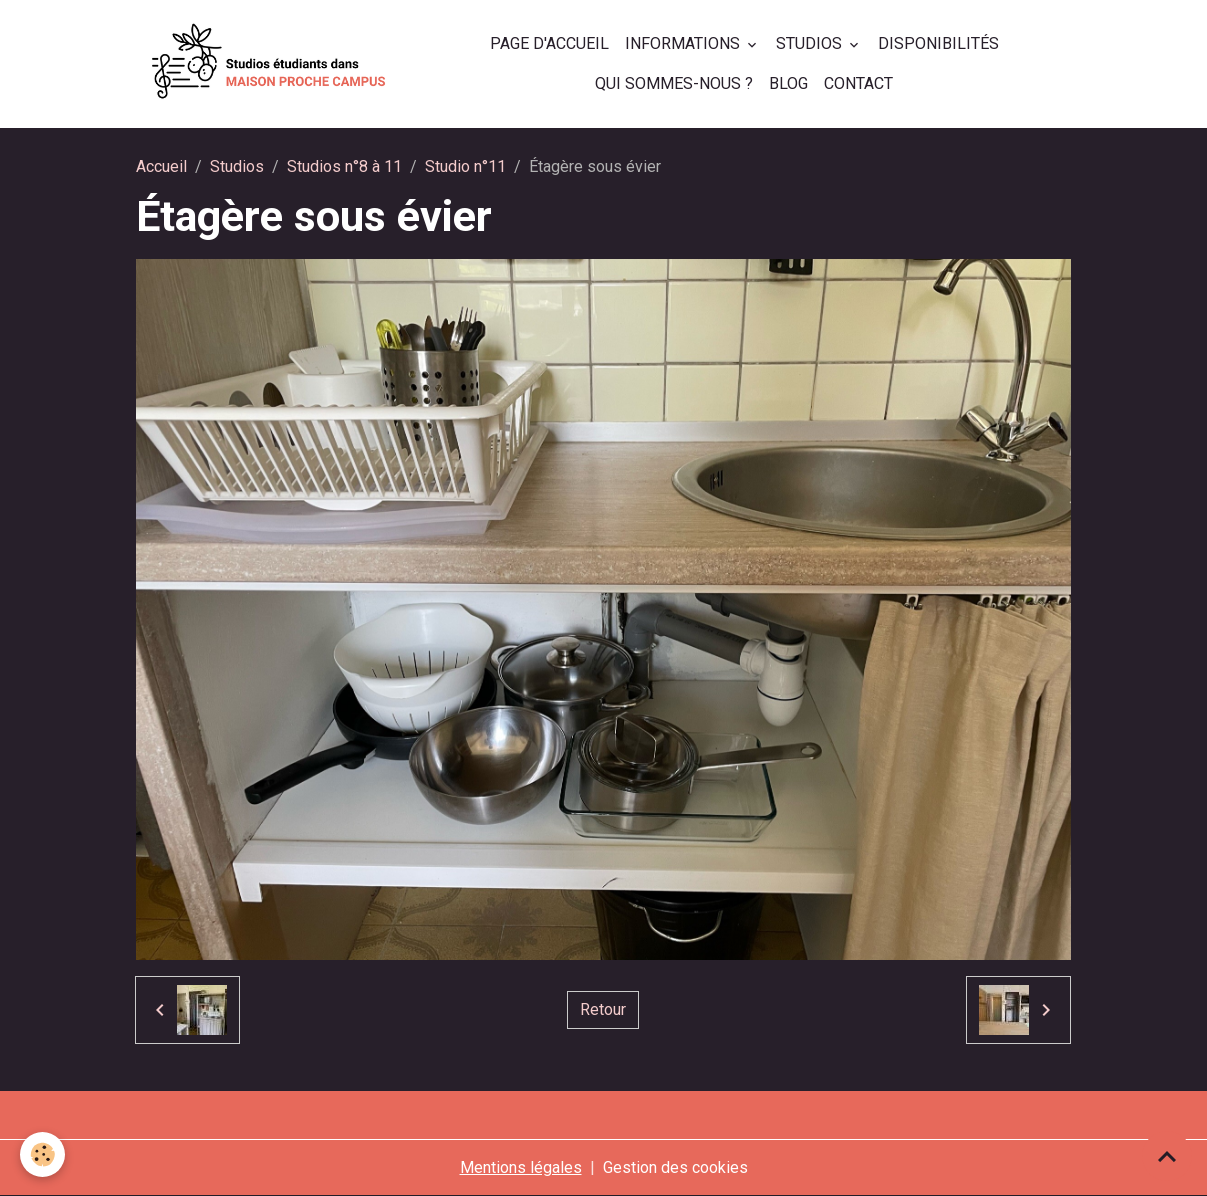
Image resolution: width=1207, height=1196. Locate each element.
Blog (788, 83)
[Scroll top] (1167, 1156)
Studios (811, 43)
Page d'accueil (549, 43)
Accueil (161, 166)
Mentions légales (521, 1167)
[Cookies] (42, 1154)
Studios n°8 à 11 (344, 166)
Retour (603, 1009)
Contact (858, 83)
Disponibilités (938, 43)
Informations (684, 43)
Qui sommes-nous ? (674, 83)
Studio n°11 (465, 166)
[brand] (269, 64)
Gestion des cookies (675, 1167)
